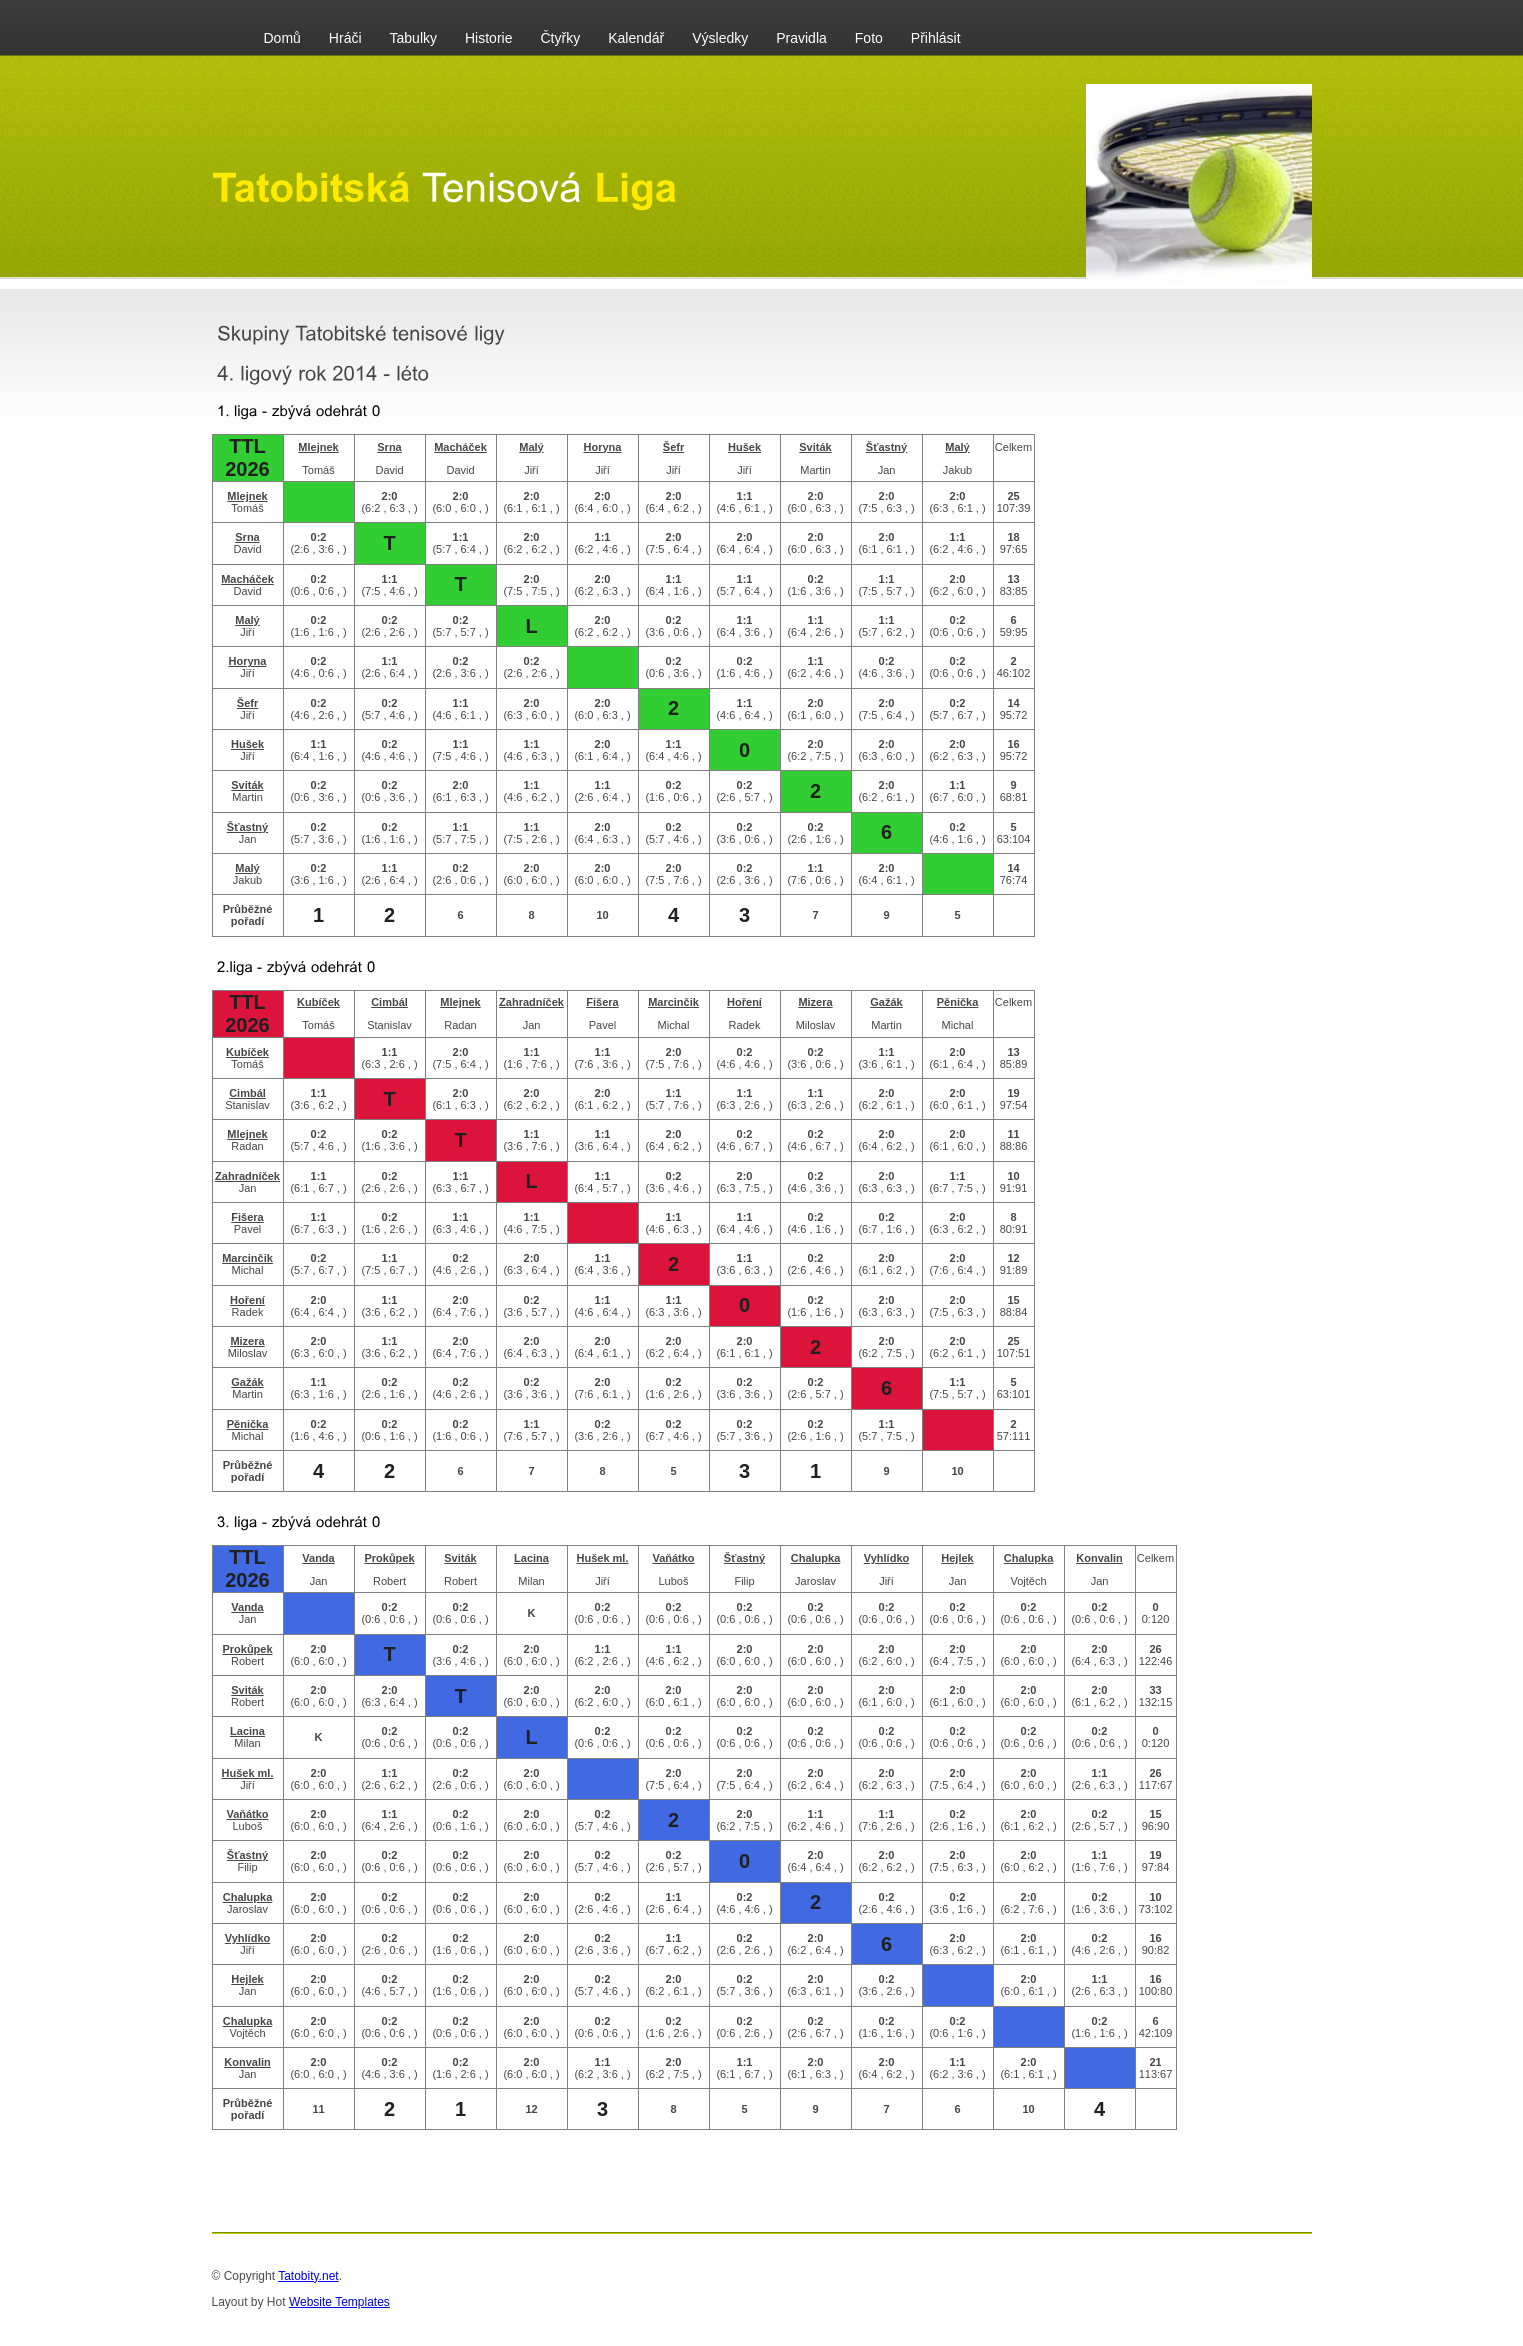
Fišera (602, 1002)
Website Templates (339, 2302)
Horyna (603, 447)
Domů (282, 38)
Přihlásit (936, 38)
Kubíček (318, 1002)
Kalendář (636, 38)
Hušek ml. (603, 1558)
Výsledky (720, 38)
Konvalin (1099, 1558)
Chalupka (816, 1558)
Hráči (345, 38)
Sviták (815, 447)
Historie (488, 38)
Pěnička (958, 1002)
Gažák (886, 1002)
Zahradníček (531, 1002)
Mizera (815, 1002)
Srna (389, 447)
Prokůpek (389, 1558)
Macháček (460, 447)
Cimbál (389, 1002)
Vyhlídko (886, 1558)
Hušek (744, 447)
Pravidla (801, 38)
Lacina (531, 1558)
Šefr (673, 447)
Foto (869, 38)
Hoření (744, 1002)
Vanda (318, 1558)
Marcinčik (673, 1002)
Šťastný (886, 447)
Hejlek (957, 1558)
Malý (531, 447)
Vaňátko (673, 1558)
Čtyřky (560, 38)
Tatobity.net (308, 2276)
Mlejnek (318, 447)
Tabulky (413, 38)
